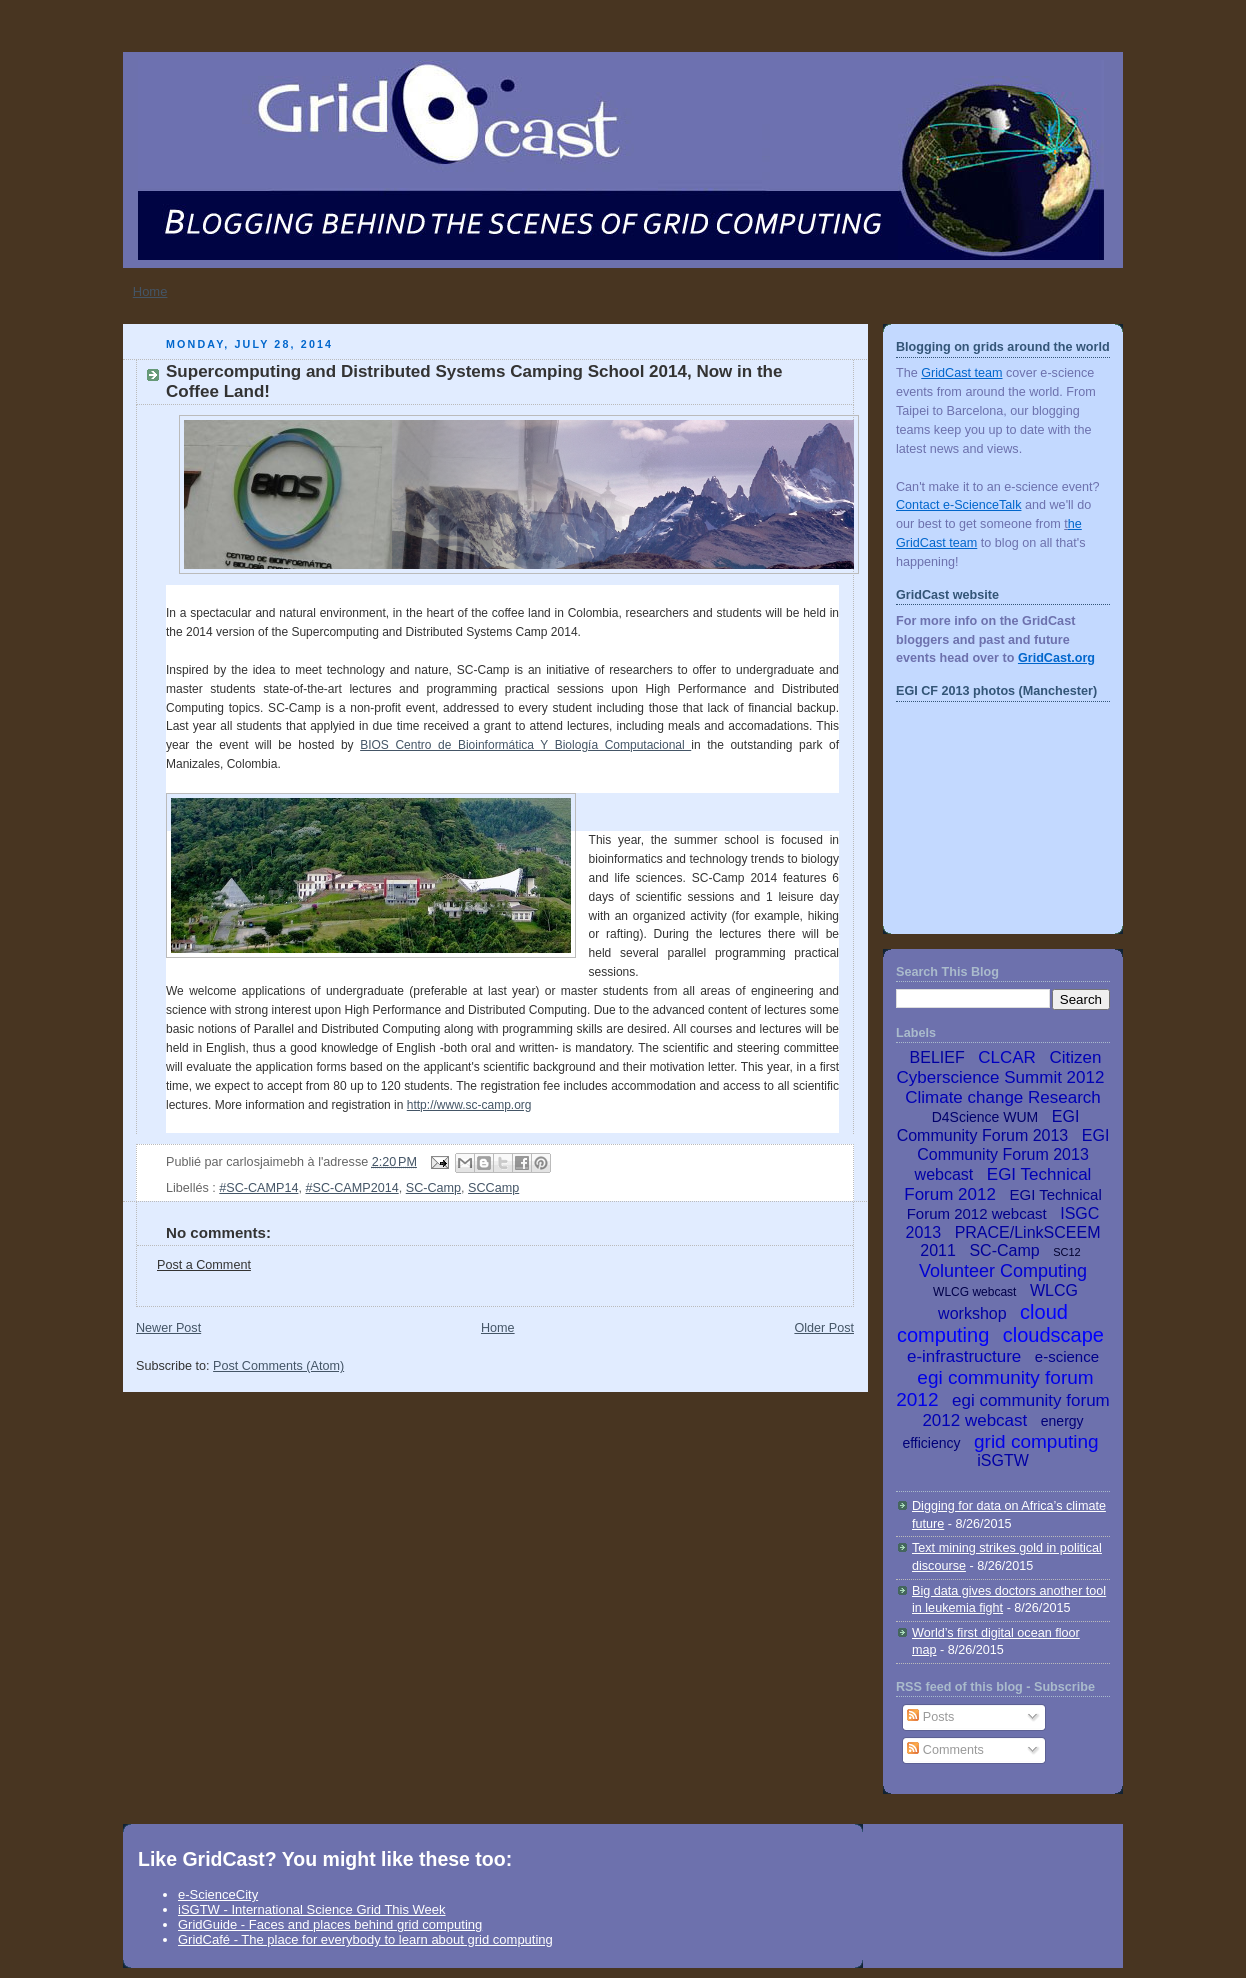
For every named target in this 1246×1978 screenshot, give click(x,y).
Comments (945, 1750)
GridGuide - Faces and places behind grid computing (330, 1924)
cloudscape (1053, 1335)
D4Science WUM (985, 1117)
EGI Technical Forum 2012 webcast (1004, 1204)
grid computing (1036, 1441)
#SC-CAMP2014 (351, 1188)
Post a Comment (204, 1265)
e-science (1067, 1356)
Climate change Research (1003, 1097)
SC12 (1067, 1252)
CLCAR (1007, 1057)
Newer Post (168, 1328)
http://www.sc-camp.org (469, 1105)
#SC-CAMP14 (258, 1188)
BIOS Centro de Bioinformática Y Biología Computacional (525, 745)
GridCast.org (1056, 658)
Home (150, 291)
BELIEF (937, 1057)
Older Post (824, 1328)
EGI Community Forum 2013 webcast (1012, 1155)
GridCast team (961, 373)
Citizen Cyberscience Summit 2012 (1001, 1067)
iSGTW (1003, 1460)
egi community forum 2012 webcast (1015, 1410)
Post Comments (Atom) (278, 1366)
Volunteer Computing (1003, 1271)
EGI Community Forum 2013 (988, 1126)
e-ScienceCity (218, 1894)
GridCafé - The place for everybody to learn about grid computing (365, 1939)
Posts (930, 1717)
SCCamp (493, 1188)
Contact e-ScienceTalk (958, 505)
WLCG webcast (974, 1292)
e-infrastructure (964, 1356)
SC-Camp (433, 1188)
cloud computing (982, 1323)
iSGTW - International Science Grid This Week (312, 1909)
